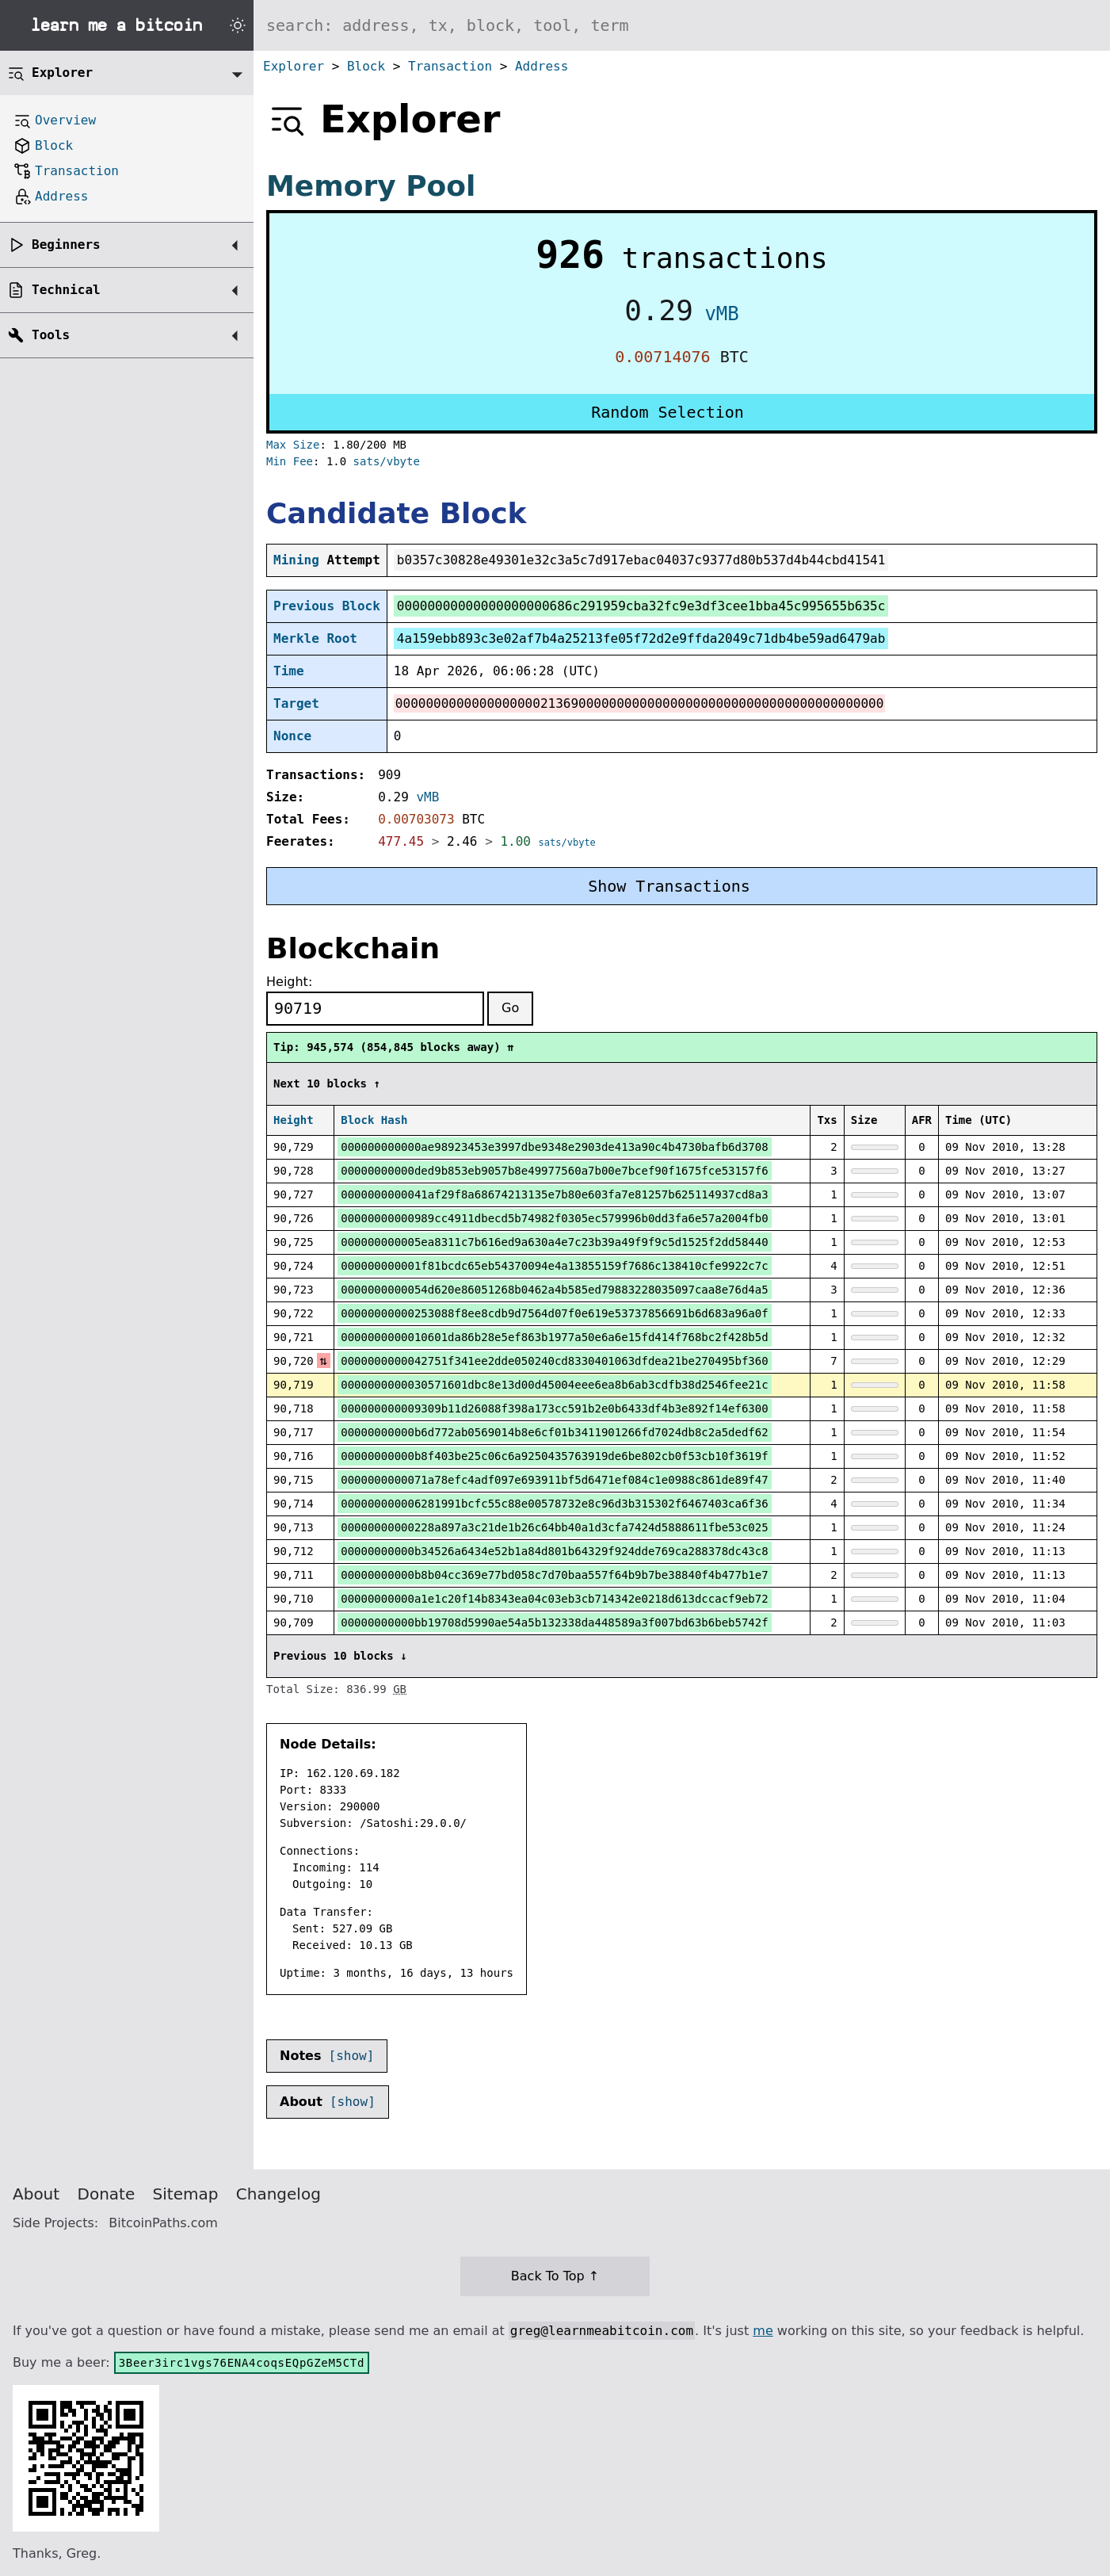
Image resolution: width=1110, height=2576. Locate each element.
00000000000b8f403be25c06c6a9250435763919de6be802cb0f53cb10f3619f (554, 1456)
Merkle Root (315, 638)
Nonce (292, 735)
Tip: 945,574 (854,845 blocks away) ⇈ (393, 1047)
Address (541, 66)
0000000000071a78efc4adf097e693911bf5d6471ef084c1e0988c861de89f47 (554, 1479)
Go (510, 1007)
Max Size (292, 444)
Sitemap (186, 2193)
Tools (51, 334)
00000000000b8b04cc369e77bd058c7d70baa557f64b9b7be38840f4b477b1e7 (554, 1575)
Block (366, 66)
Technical (66, 289)
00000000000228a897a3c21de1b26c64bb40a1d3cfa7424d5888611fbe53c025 (554, 1527)
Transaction (450, 66)
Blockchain (353, 948)
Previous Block (326, 605)
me (762, 2330)
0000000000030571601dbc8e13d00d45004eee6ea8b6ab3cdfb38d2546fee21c (554, 1384)
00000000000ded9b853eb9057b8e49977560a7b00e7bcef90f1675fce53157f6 (554, 1170)
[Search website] (682, 25)
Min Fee (289, 461)
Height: (289, 981)
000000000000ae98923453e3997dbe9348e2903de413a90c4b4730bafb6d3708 (554, 1147)
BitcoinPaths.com (163, 2222)
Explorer (293, 66)
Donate (106, 2193)
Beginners (66, 244)
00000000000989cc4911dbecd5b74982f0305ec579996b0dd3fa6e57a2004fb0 (554, 1218)
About (36, 2193)
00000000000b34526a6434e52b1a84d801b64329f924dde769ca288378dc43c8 (554, 1551)
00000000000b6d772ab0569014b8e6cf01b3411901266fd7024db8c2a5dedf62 (554, 1432)
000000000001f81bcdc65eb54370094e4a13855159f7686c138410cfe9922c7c (554, 1265)
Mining (296, 560)
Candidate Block (396, 513)
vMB (721, 314)
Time (288, 670)
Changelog (278, 2193)
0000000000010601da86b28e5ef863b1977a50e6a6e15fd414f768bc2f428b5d (554, 1337)
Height (293, 1120)
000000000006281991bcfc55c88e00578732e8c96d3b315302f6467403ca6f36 (554, 1503)
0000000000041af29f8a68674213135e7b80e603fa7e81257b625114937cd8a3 (554, 1194)
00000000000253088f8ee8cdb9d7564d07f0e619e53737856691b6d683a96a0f (554, 1313)
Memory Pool (370, 186)
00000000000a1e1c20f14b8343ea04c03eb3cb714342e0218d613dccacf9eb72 (554, 1598)
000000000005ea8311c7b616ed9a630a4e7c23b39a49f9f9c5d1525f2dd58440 (554, 1242)
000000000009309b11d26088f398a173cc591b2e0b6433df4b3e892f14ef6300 (554, 1408)
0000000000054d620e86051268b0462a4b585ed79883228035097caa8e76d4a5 (554, 1289)
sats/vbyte (386, 461)
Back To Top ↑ (555, 2276)
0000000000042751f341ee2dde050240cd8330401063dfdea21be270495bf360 (554, 1361)
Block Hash (374, 1120)
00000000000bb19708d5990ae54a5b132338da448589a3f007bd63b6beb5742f (554, 1622)
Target (296, 703)
